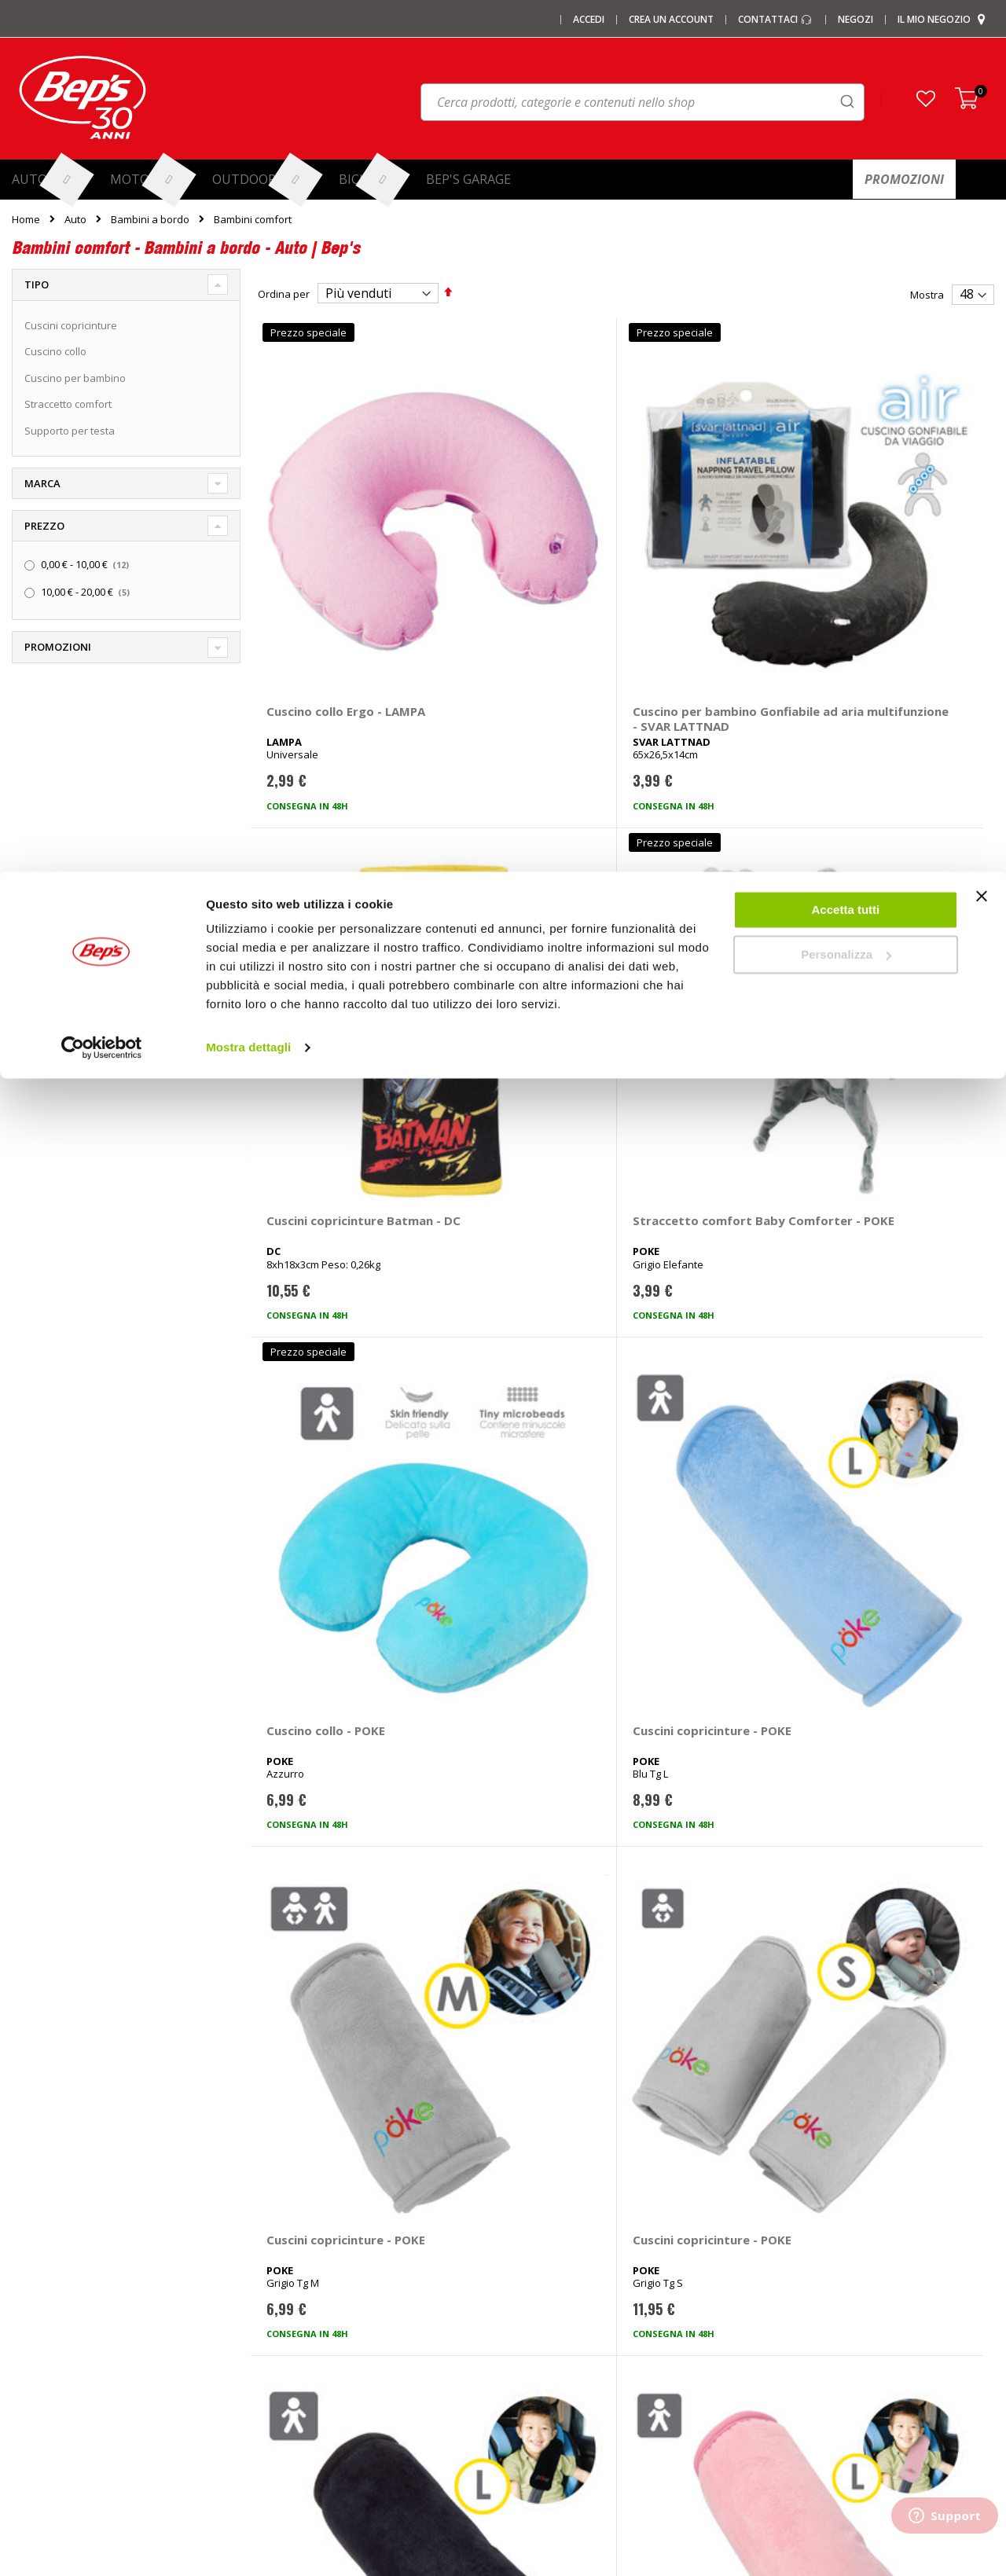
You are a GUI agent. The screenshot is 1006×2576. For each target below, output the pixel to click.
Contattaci (790, 2208)
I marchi (281, 2208)
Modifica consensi (809, 2364)
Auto (75, 220)
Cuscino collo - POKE (325, 864)
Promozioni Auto (51, 2312)
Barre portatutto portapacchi (331, 2234)
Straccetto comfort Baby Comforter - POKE (900, 540)
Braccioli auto (295, 2416)
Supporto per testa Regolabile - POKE (700, 1532)
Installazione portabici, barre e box (598, 2338)
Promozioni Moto (52, 2338)
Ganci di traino (549, 2286)
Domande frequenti (813, 2234)
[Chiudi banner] (981, 31)
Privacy (783, 2312)
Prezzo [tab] (44, 526)
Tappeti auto (293, 2364)
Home (26, 219)
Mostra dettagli (248, 175)
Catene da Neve (301, 2260)
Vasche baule (296, 2338)
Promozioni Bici (48, 2364)
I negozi (30, 2234)
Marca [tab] (42, 483)
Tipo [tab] (36, 284)
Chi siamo (35, 2208)
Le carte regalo (47, 2286)
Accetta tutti (846, 38)
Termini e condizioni (813, 2286)
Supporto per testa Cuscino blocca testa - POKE (520, 1539)
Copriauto (286, 2286)
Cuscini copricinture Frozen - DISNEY (325, 1863)
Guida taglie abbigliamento (579, 2364)
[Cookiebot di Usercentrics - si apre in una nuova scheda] (102, 176)
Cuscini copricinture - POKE (516, 871)
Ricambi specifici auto (566, 2208)
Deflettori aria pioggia (314, 2312)
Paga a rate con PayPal (821, 2260)
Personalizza (846, 83)
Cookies (785, 2338)
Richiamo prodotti (808, 2390)
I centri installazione (59, 2260)
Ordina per (284, 294)
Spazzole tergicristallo (316, 2390)
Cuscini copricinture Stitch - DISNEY (889, 1532)
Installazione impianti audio (580, 2312)
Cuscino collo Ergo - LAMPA (324, 540)
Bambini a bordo (150, 220)
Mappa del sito (47, 2390)
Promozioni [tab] (57, 647)
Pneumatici (541, 2234)
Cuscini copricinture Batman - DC (700, 540)
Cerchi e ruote (548, 2260)
